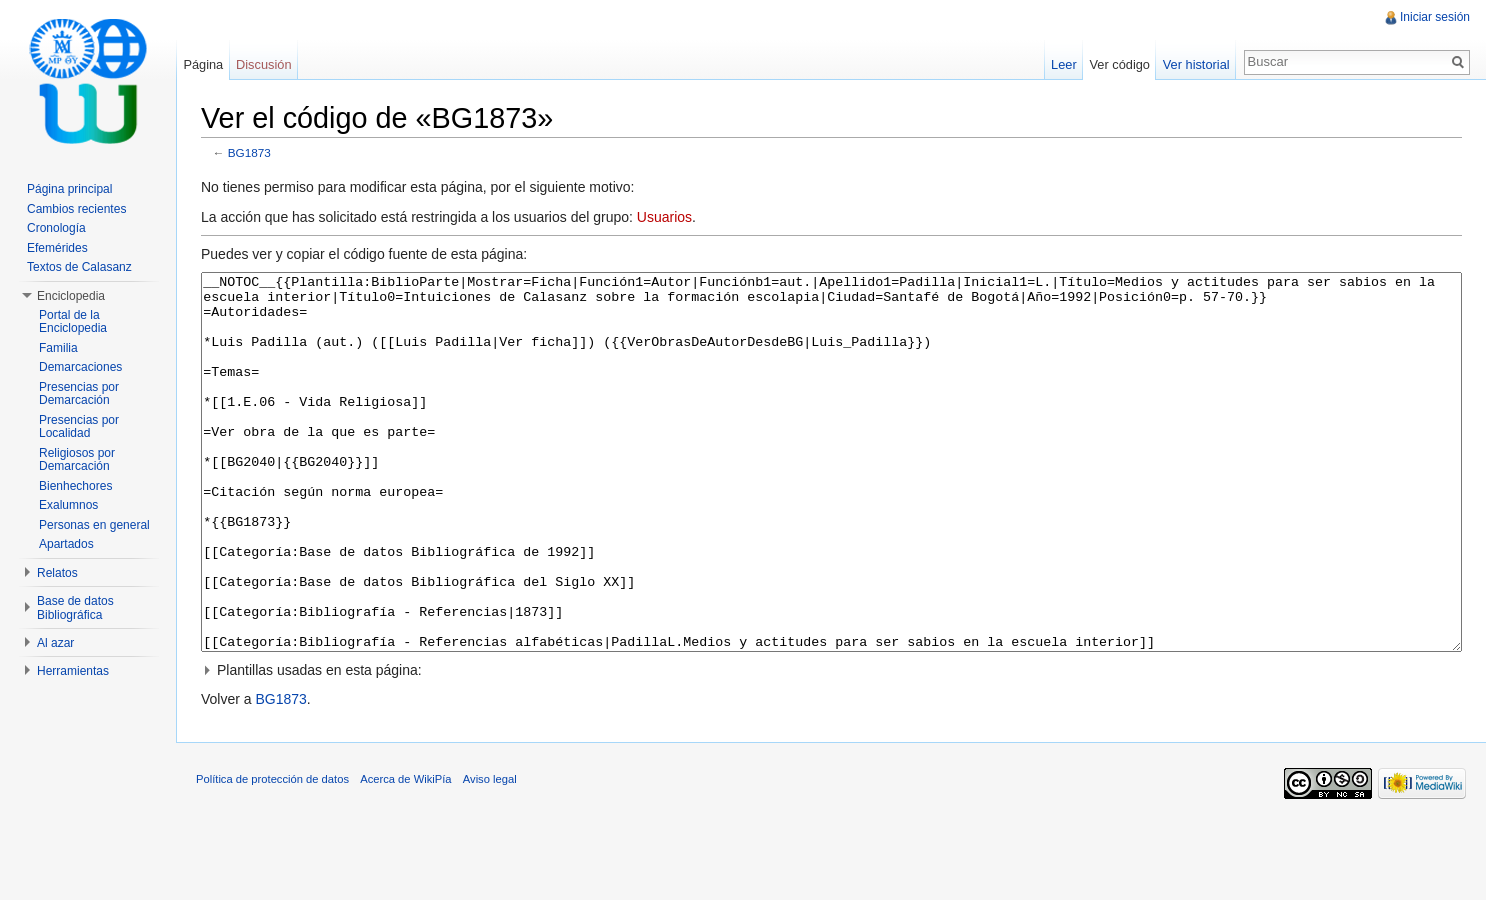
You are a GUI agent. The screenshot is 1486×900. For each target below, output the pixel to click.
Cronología (56, 228)
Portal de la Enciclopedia (73, 322)
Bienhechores (75, 486)
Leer (1064, 64)
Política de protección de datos (272, 854)
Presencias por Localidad (79, 427)
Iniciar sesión (1435, 17)
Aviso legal (490, 854)
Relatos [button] (57, 573)
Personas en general (94, 525)
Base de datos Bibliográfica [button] (75, 608)
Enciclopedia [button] (71, 296)
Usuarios (664, 217)
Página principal (69, 189)
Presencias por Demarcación (79, 394)
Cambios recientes (76, 209)
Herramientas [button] (73, 671)
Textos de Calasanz (79, 267)
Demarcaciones (80, 367)
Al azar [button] (55, 643)
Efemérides (57, 248)
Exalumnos (68, 505)
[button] (831, 745)
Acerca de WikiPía (405, 854)
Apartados (66, 544)
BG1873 (249, 152)
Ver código (1119, 64)
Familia (58, 348)
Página (203, 64)
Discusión (263, 64)
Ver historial (1196, 64)
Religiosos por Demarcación (77, 460)
